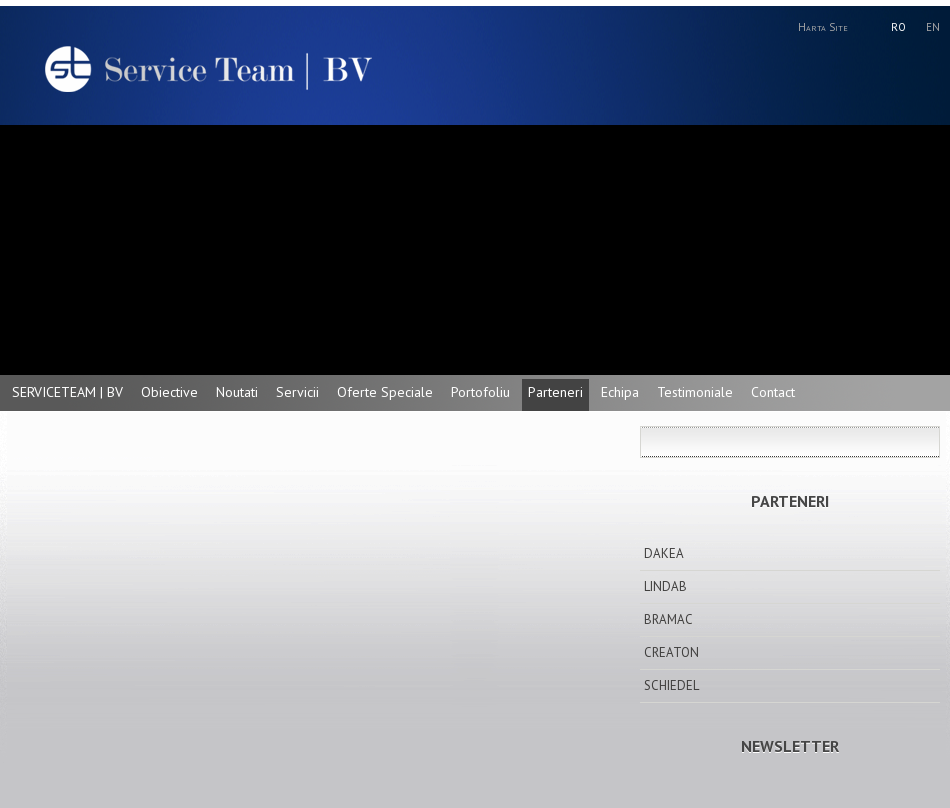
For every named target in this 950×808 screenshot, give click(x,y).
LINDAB (665, 586)
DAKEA (664, 553)
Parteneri (555, 392)
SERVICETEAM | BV (67, 392)
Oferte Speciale (385, 392)
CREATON (671, 652)
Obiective (169, 392)
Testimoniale (695, 392)
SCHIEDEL (671, 685)
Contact (773, 392)
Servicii (297, 392)
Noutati (237, 392)
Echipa (620, 392)
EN (933, 27)
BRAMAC (668, 619)
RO (898, 27)
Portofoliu (480, 392)
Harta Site (823, 27)
